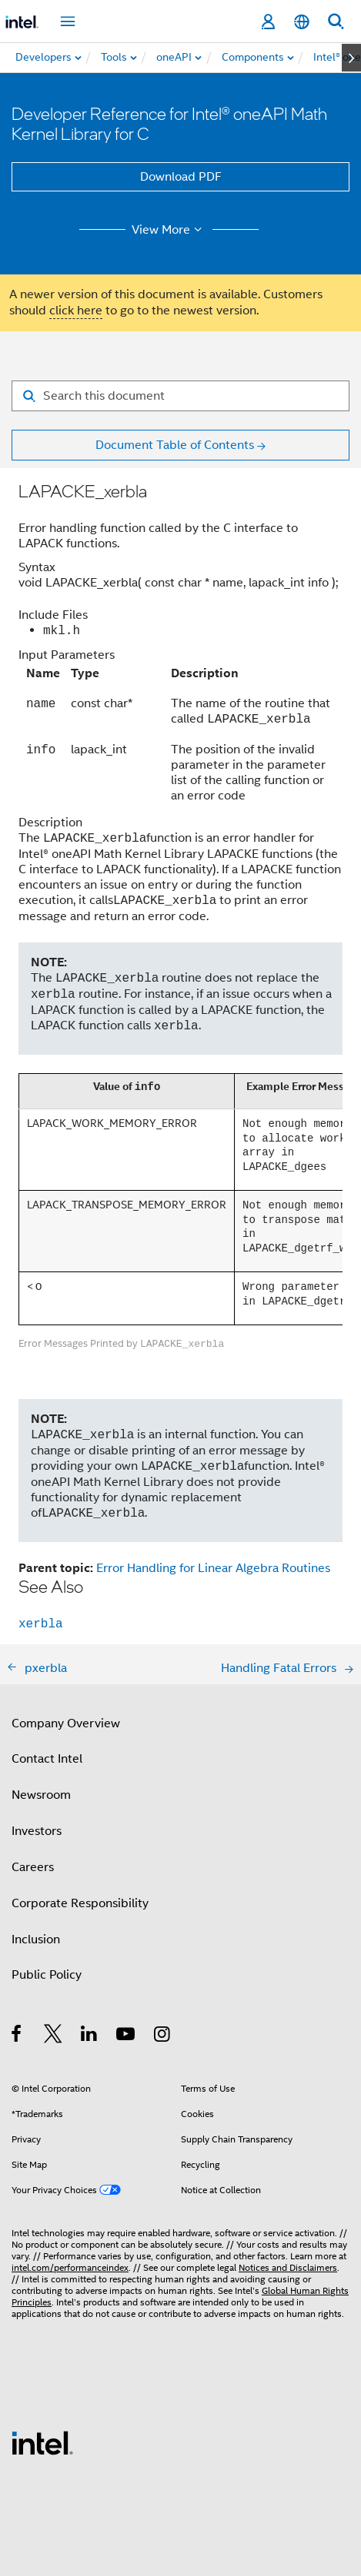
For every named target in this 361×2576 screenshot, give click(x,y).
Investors (37, 1831)
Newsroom (41, 1795)
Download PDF (181, 176)
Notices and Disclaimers (288, 2267)
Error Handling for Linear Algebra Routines (213, 1568)
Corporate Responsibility (80, 1903)
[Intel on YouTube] (127, 2036)
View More (169, 230)
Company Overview (66, 1723)
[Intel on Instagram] (163, 2036)
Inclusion (36, 1939)
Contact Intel (47, 1759)
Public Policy (47, 1975)
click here (75, 310)
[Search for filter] (180, 396)
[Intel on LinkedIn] (90, 2036)
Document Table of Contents (174, 445)
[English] (301, 22)
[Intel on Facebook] (17, 2036)
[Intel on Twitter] (53, 2036)
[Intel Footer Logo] (42, 2442)
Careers (33, 1867)
